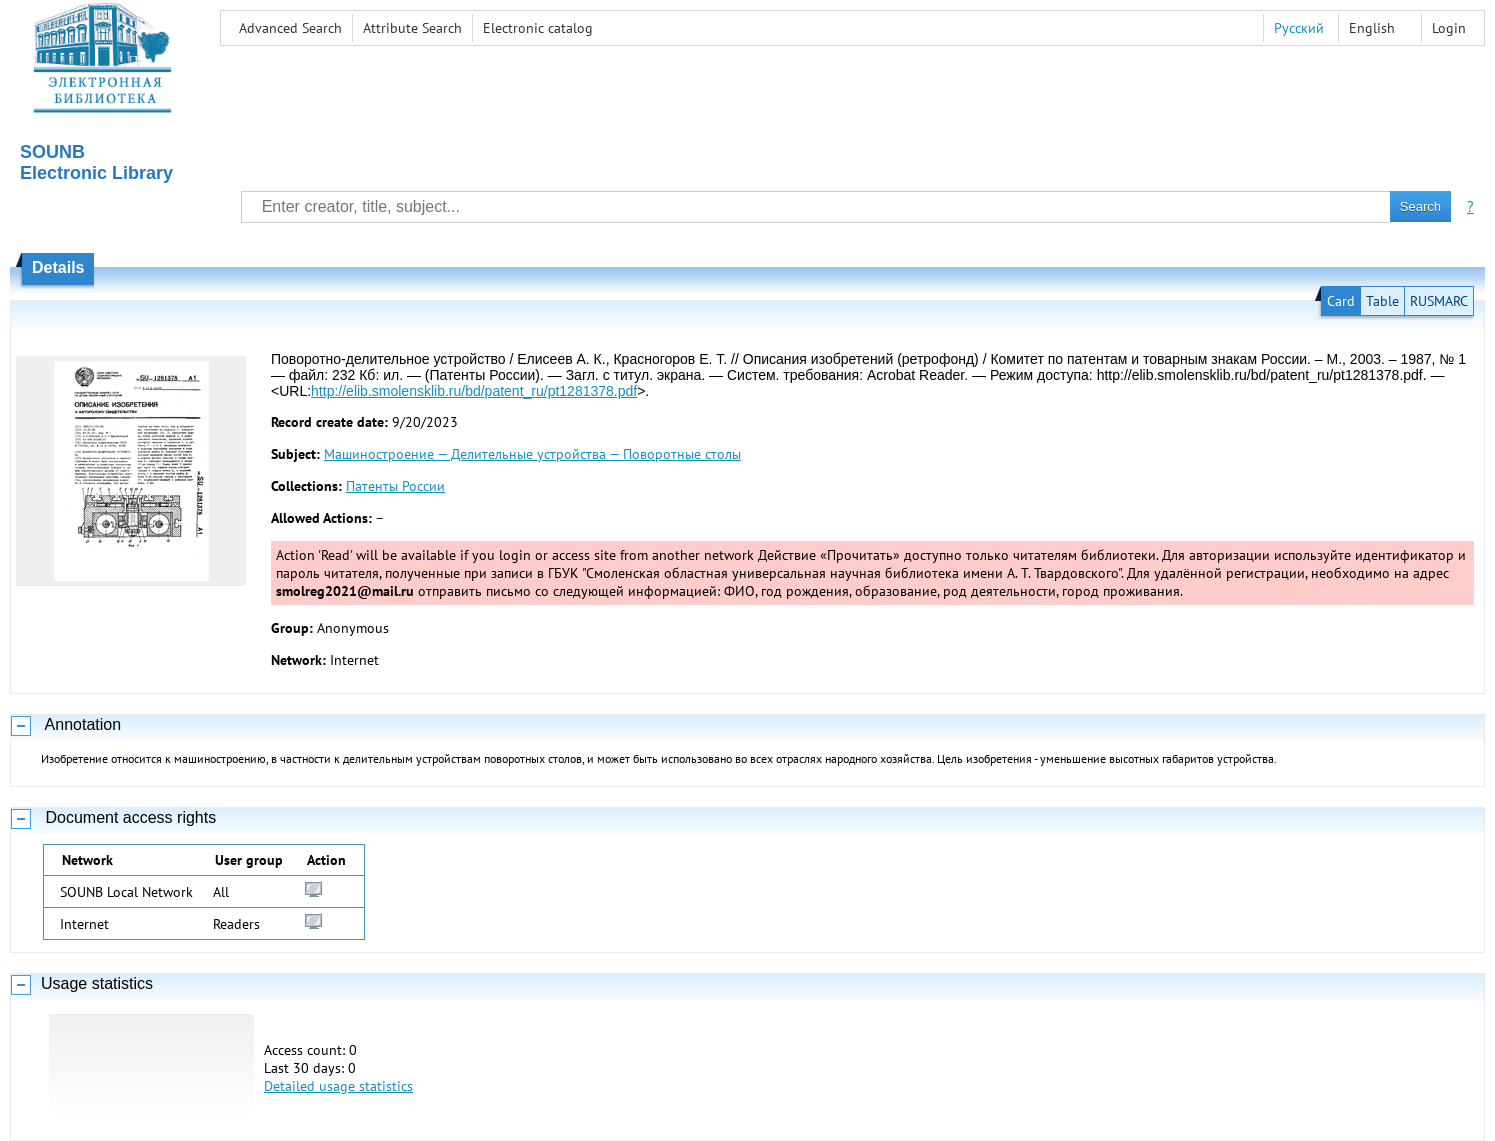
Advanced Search (290, 28)
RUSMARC (1439, 301)
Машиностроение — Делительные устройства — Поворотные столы (532, 454)
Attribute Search (412, 28)
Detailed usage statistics (338, 1086)
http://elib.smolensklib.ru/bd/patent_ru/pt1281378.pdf (474, 391)
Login (1449, 28)
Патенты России (395, 486)
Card (1341, 301)
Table (1382, 301)
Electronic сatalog (538, 28)
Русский (1299, 28)
